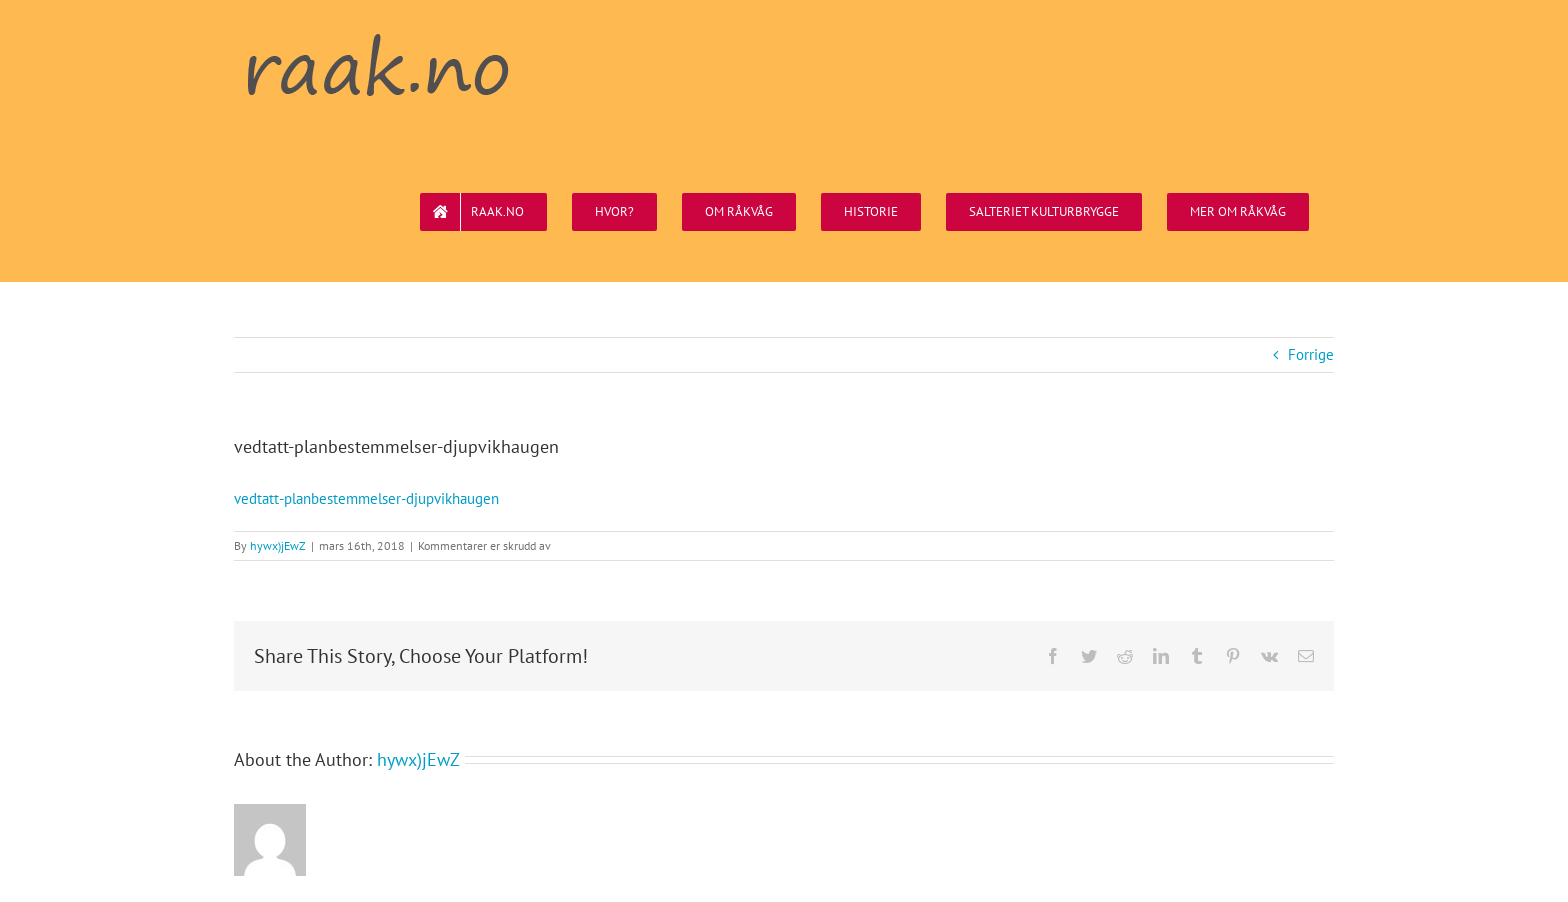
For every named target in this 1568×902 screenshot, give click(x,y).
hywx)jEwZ (278, 545)
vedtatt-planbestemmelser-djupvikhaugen (366, 498)
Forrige (1311, 354)
